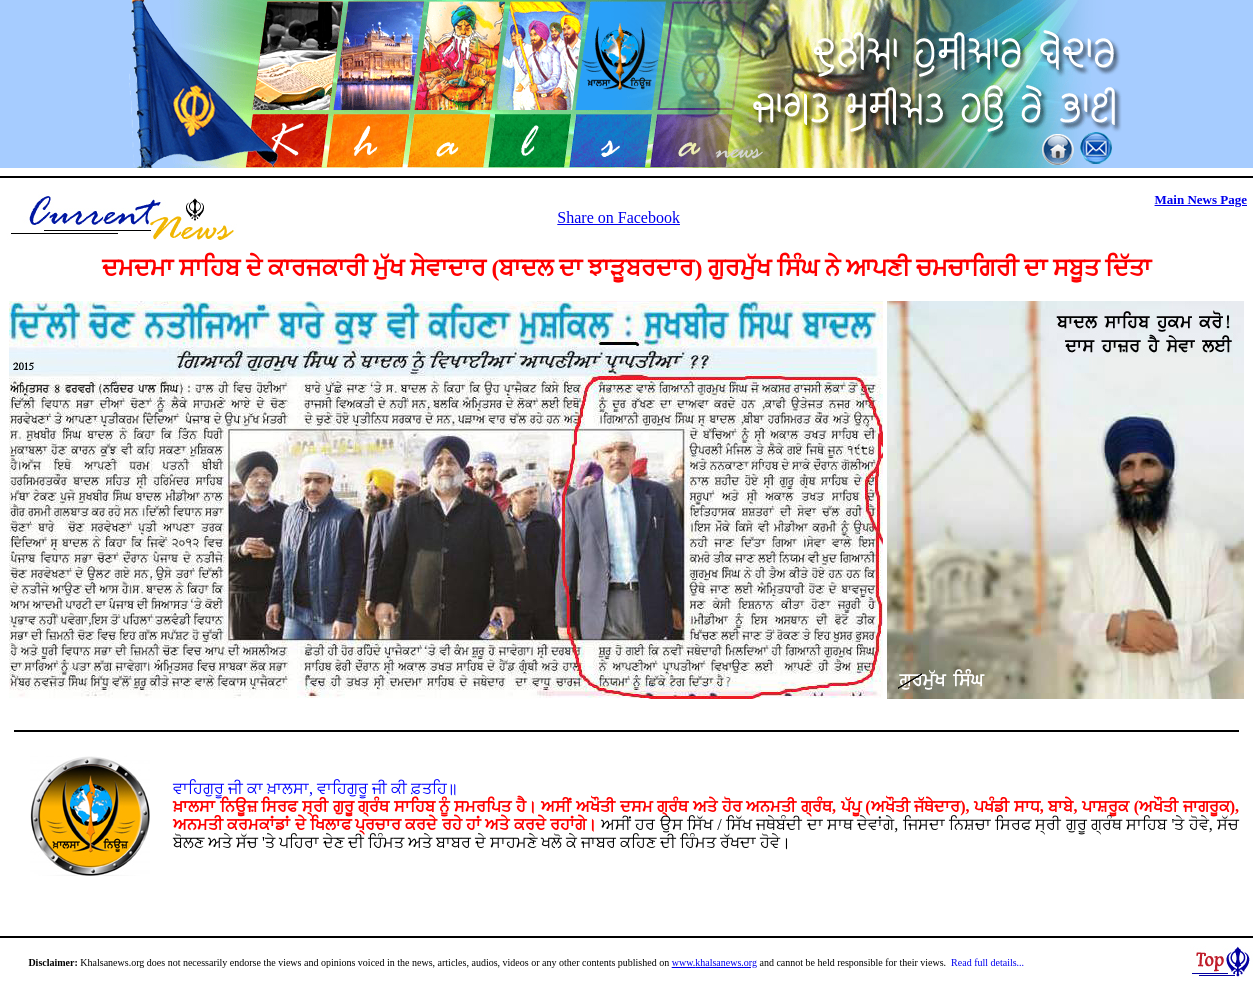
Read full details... (987, 962)
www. (684, 962)
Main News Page (1201, 199)
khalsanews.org (726, 962)
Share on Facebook (618, 217)
